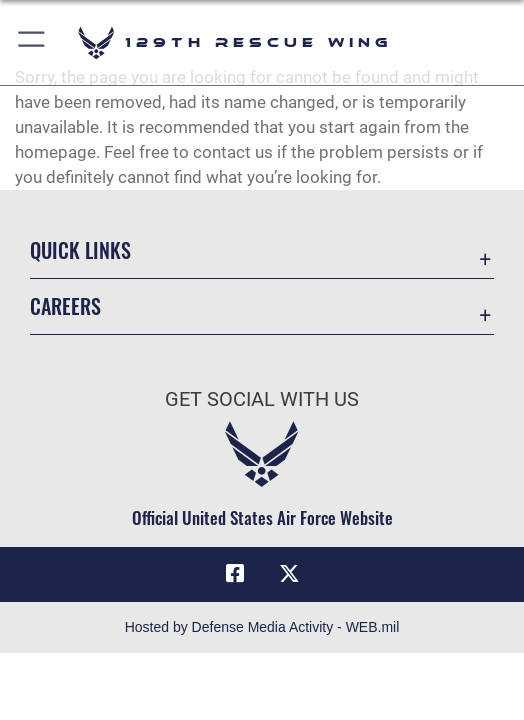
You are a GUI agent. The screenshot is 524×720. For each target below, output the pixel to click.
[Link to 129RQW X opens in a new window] (289, 574)
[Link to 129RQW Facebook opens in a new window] (235, 574)
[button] (32, 42)
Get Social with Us (262, 399)
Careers (65, 306)
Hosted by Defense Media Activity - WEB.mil (262, 627)
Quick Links (80, 250)
